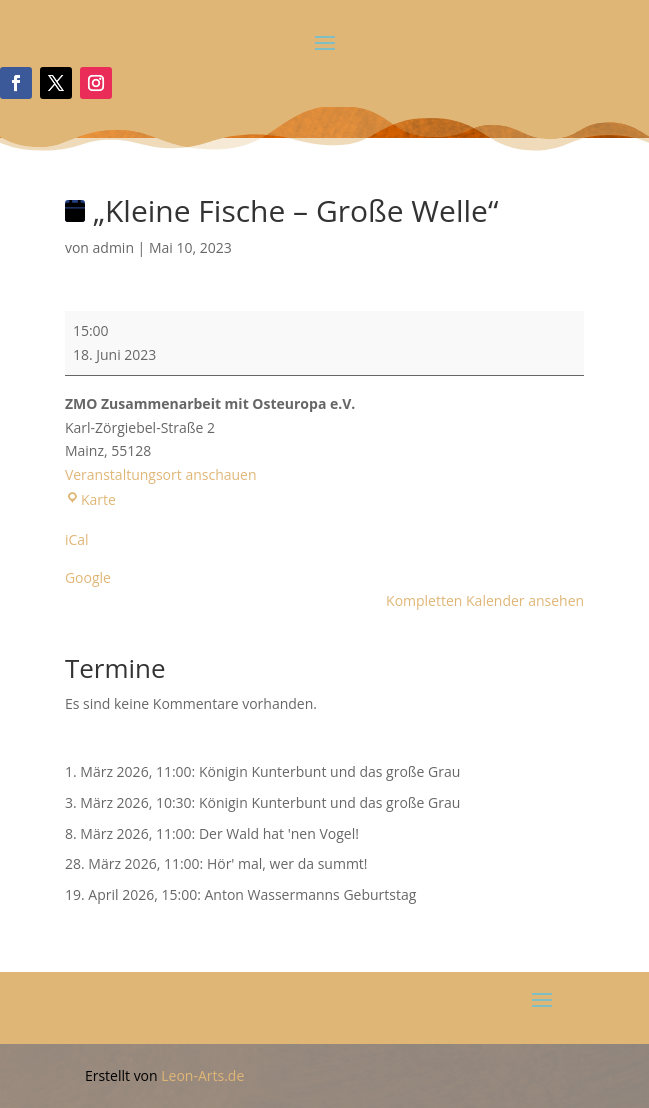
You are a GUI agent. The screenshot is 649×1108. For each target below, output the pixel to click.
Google (88, 577)
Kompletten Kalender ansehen (485, 600)
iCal (77, 539)
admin (113, 247)
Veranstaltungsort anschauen (161, 474)
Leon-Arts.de (202, 1075)
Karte (90, 499)
